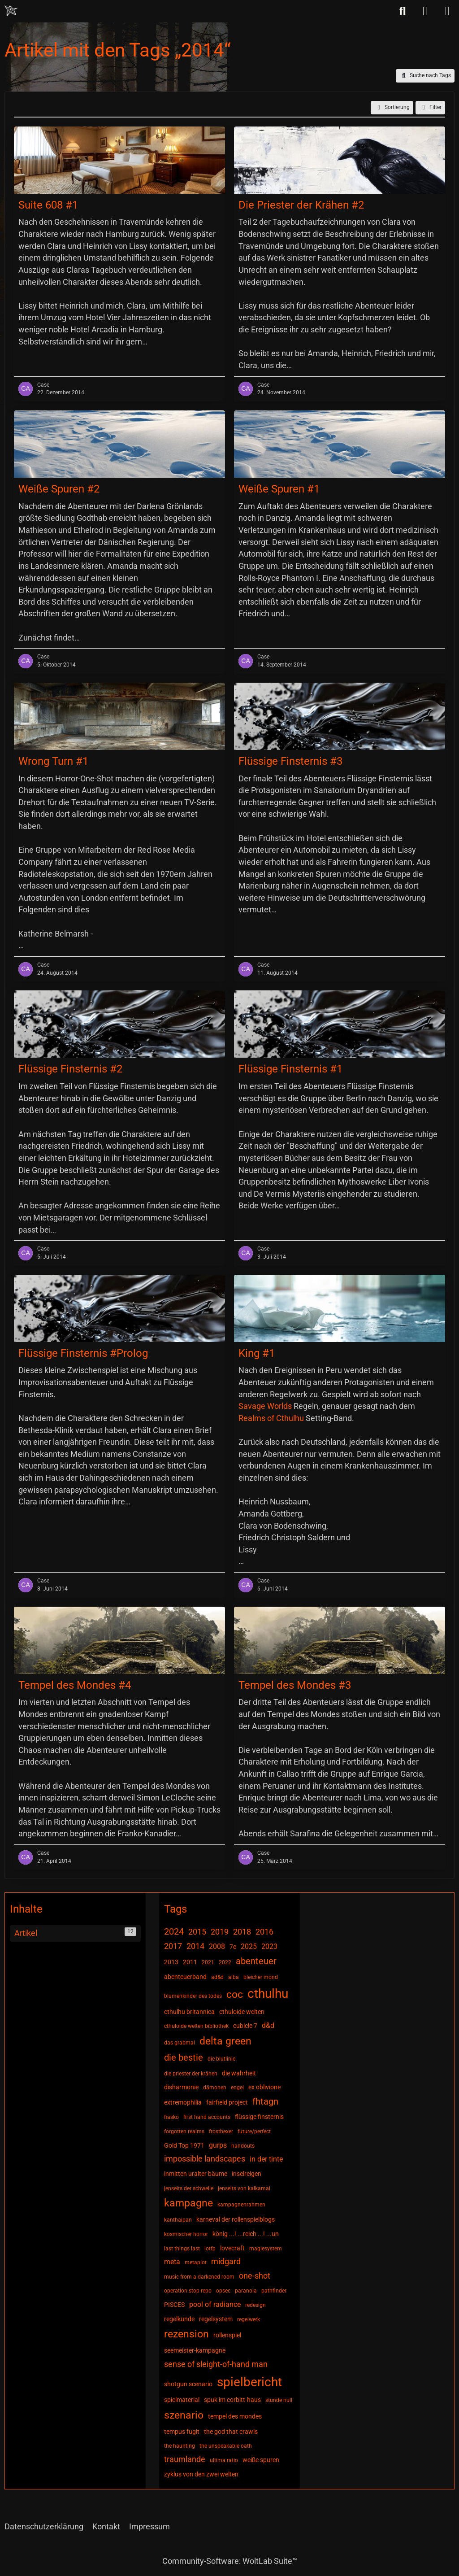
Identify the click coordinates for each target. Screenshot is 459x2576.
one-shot (254, 2275)
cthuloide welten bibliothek (196, 2026)
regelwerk (248, 2319)
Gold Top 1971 (184, 2145)
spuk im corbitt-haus (232, 2399)
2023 (269, 1946)
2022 (225, 1962)
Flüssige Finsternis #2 (70, 1069)
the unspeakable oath (225, 2446)
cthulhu (267, 1993)
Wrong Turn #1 (53, 761)
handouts (243, 2146)
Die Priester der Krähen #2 (301, 205)
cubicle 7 (245, 2025)
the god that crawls (231, 2431)
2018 (242, 1931)
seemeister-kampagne (194, 2350)
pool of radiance (215, 2304)
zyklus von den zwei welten (201, 2474)
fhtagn (265, 2101)
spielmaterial (181, 2399)
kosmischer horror (186, 2234)
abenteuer (256, 1961)
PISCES (174, 2304)
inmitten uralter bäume (195, 2173)
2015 (197, 1931)
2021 (208, 1962)
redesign (255, 2305)
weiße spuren (260, 2459)
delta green (225, 2041)
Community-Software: (229, 2561)
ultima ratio (224, 2460)
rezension (186, 2334)
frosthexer (221, 2131)
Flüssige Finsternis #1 (290, 1069)
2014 (195, 1946)
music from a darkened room (199, 2277)
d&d (268, 2025)
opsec (223, 2291)
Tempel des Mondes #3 (294, 1684)
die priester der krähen (190, 2073)
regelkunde (179, 2319)
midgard (226, 2261)
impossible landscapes (204, 2158)
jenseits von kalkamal (244, 2188)
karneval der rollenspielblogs (235, 2219)
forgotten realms (184, 2131)
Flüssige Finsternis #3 (290, 761)
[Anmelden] (425, 11)
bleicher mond (260, 1977)
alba (233, 1977)
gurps (218, 2145)
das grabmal (179, 2043)
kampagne (188, 2203)
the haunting (179, 2446)
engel (237, 2087)
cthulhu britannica (189, 2011)
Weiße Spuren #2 (59, 489)
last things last (182, 2248)
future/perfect (254, 2131)
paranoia (246, 2291)
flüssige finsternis (259, 2116)
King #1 (256, 1353)
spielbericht (249, 2382)
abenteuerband (185, 1976)
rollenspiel (227, 2335)
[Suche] (402, 11)
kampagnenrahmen (241, 2204)
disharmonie (181, 2087)
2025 (249, 1946)
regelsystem (216, 2319)
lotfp (210, 2248)
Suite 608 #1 (48, 205)
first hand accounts (206, 2117)
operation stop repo (188, 2291)
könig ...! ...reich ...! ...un (245, 2233)
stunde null (278, 2400)
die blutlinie (221, 2059)
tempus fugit (181, 2431)
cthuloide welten (241, 2011)
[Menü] (447, 11)
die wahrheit (239, 2073)
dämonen (214, 2087)
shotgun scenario (188, 2384)
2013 (171, 1962)
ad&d (217, 1977)
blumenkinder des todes (193, 1996)
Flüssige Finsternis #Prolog (83, 1353)
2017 (173, 1946)
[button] (392, 107)
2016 (264, 1931)
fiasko (171, 2117)
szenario (184, 2415)
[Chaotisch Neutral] (11, 11)
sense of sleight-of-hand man (216, 2364)
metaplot (196, 2262)
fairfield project (227, 2102)
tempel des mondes (235, 2416)
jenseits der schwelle (188, 2188)
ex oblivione (264, 2087)
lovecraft (232, 2248)
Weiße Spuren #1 (279, 489)
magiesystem (265, 2248)
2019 (220, 1931)
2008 (217, 1946)
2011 (190, 1962)
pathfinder (273, 2291)
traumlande (184, 2459)
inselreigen (246, 2173)
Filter (430, 107)
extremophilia (183, 2102)
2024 (174, 1931)
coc (234, 1994)
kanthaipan (178, 2220)
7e (233, 1946)
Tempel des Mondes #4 (74, 1684)
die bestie (183, 2057)
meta (172, 2262)
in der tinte (266, 2159)
